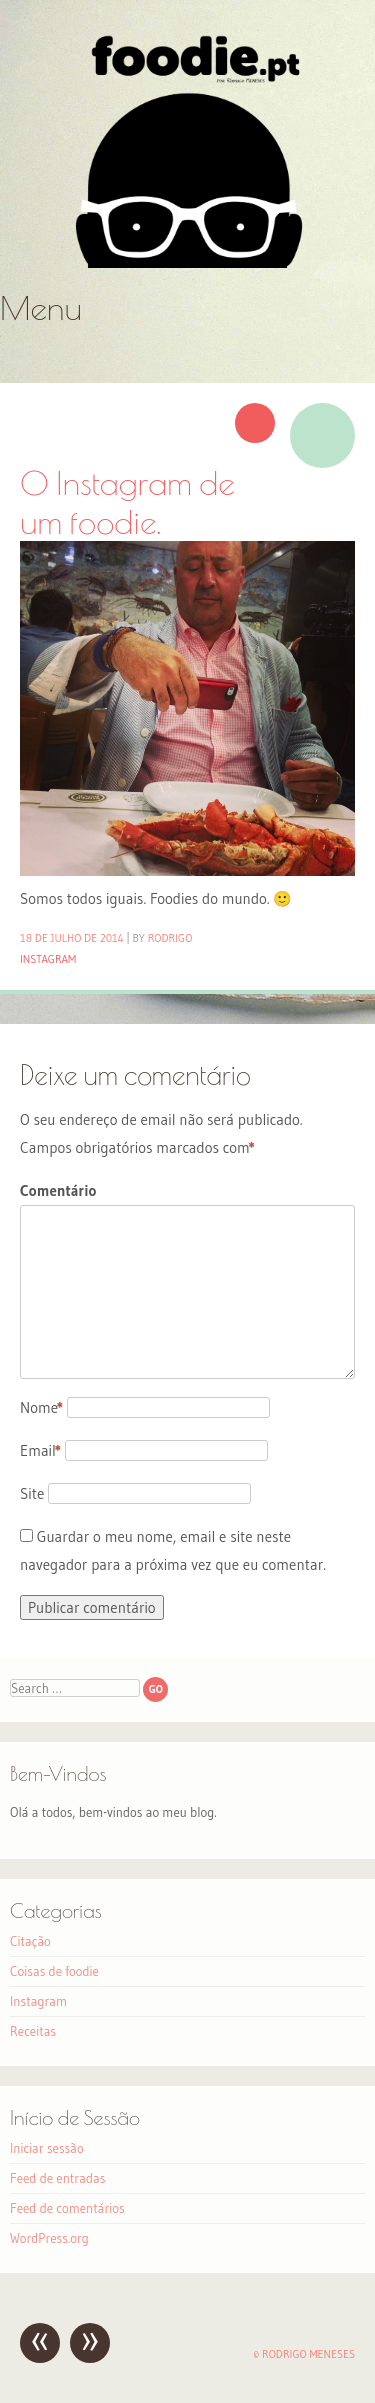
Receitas (33, 2031)
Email (40, 1450)
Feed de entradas (57, 2178)
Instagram (48, 959)
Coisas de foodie (54, 1971)
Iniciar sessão (47, 2148)
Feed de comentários (67, 2208)
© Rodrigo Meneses (304, 2354)
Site (32, 1493)
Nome (41, 1407)
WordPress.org (49, 2238)
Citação (30, 1941)
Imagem (322, 435)
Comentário (58, 1190)
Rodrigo (170, 938)
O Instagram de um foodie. (127, 502)
